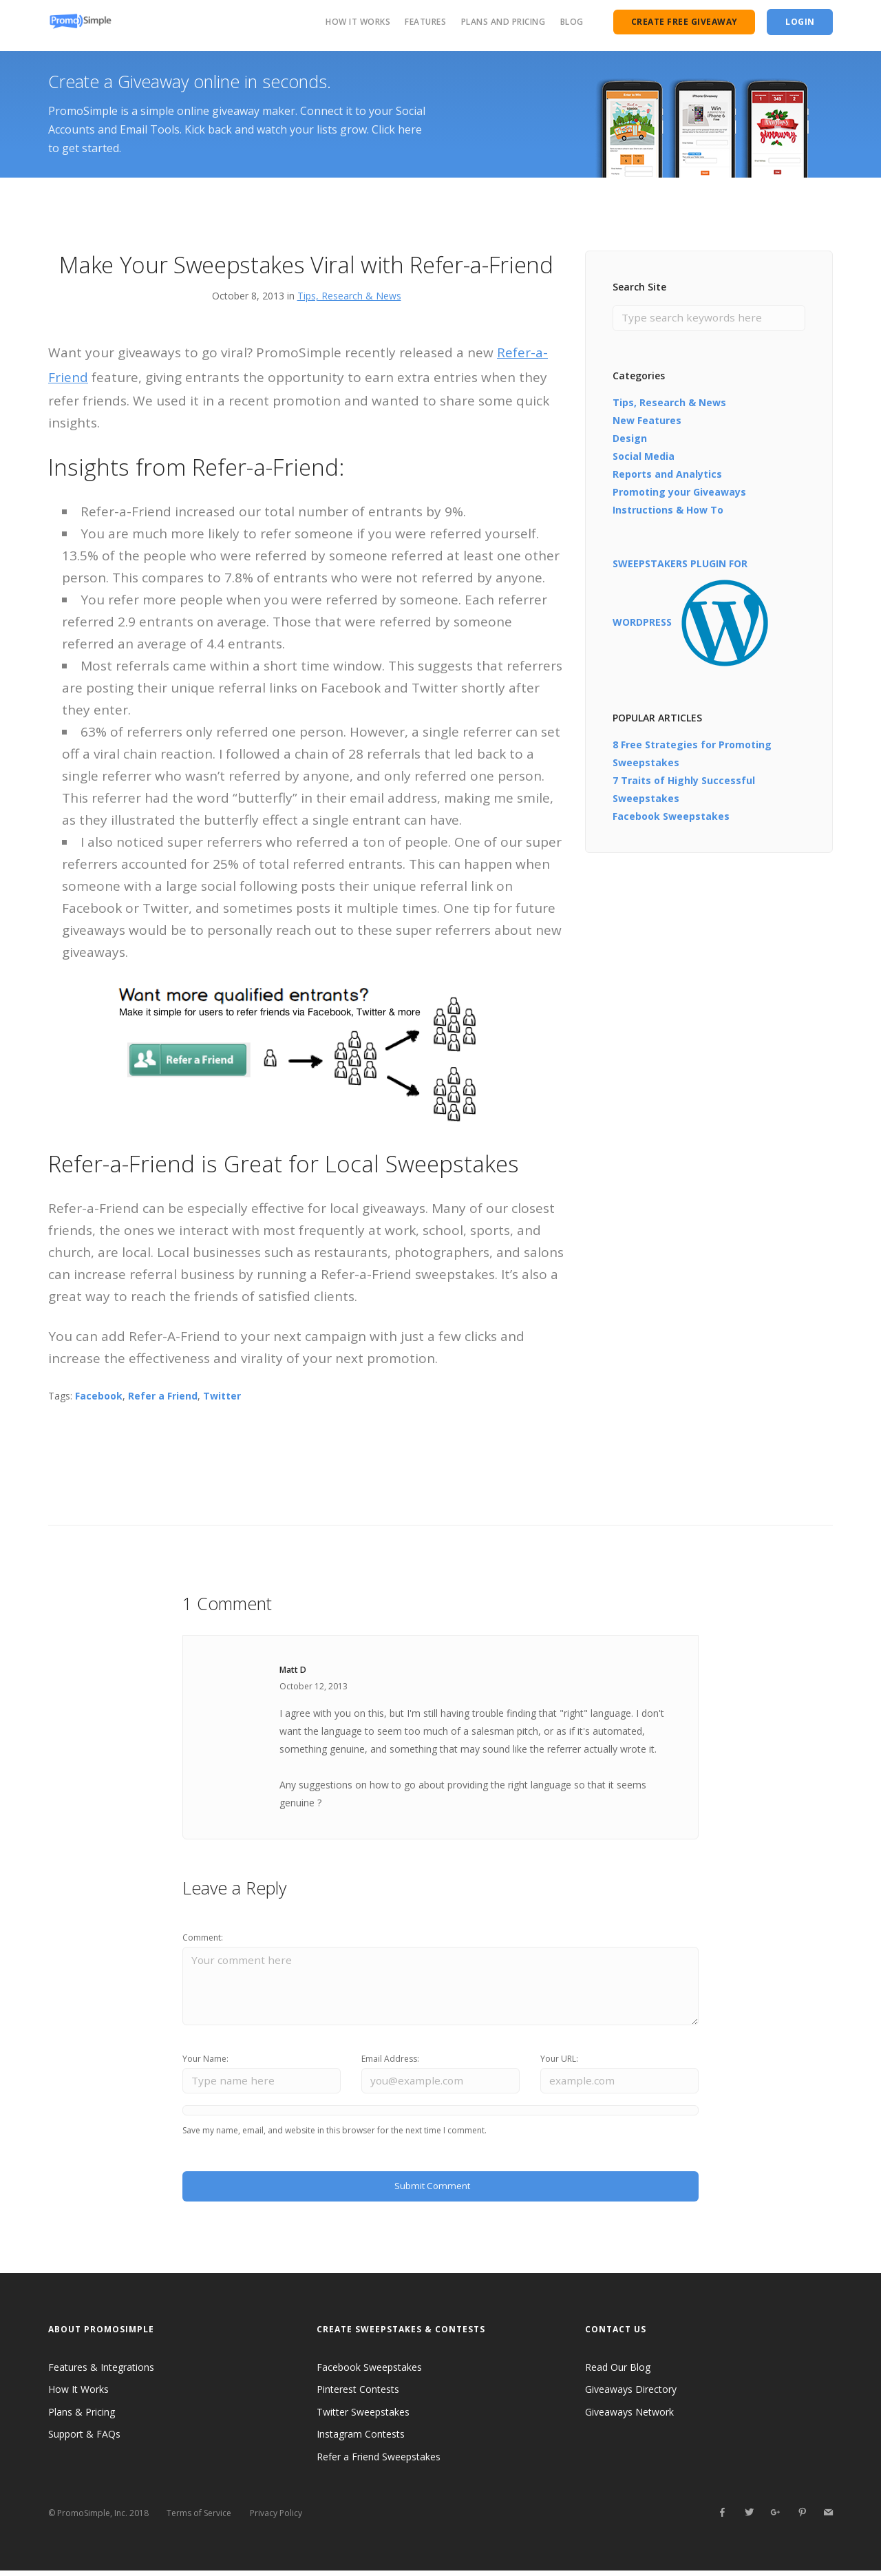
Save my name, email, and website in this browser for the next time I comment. (334, 2135)
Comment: (202, 1937)
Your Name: (205, 2062)
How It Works (358, 22)
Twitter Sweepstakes (363, 2418)
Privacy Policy (276, 2519)
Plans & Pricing (81, 2418)
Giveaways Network (629, 2418)
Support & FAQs (84, 2440)
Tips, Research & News (349, 295)
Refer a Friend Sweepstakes (378, 2462)
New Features (647, 420)
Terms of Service (199, 2519)
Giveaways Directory (631, 2395)
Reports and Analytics (667, 474)
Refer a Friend (163, 1395)
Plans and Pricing (503, 22)
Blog (572, 22)
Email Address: (390, 2062)
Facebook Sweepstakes (671, 816)
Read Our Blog (617, 2373)
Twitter (222, 1395)
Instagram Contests (361, 2440)
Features (425, 22)
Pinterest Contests (358, 2395)
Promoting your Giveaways (679, 492)
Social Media (644, 456)
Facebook (99, 1395)
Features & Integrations (101, 2373)
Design (630, 438)
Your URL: (559, 2062)
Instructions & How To (668, 510)
